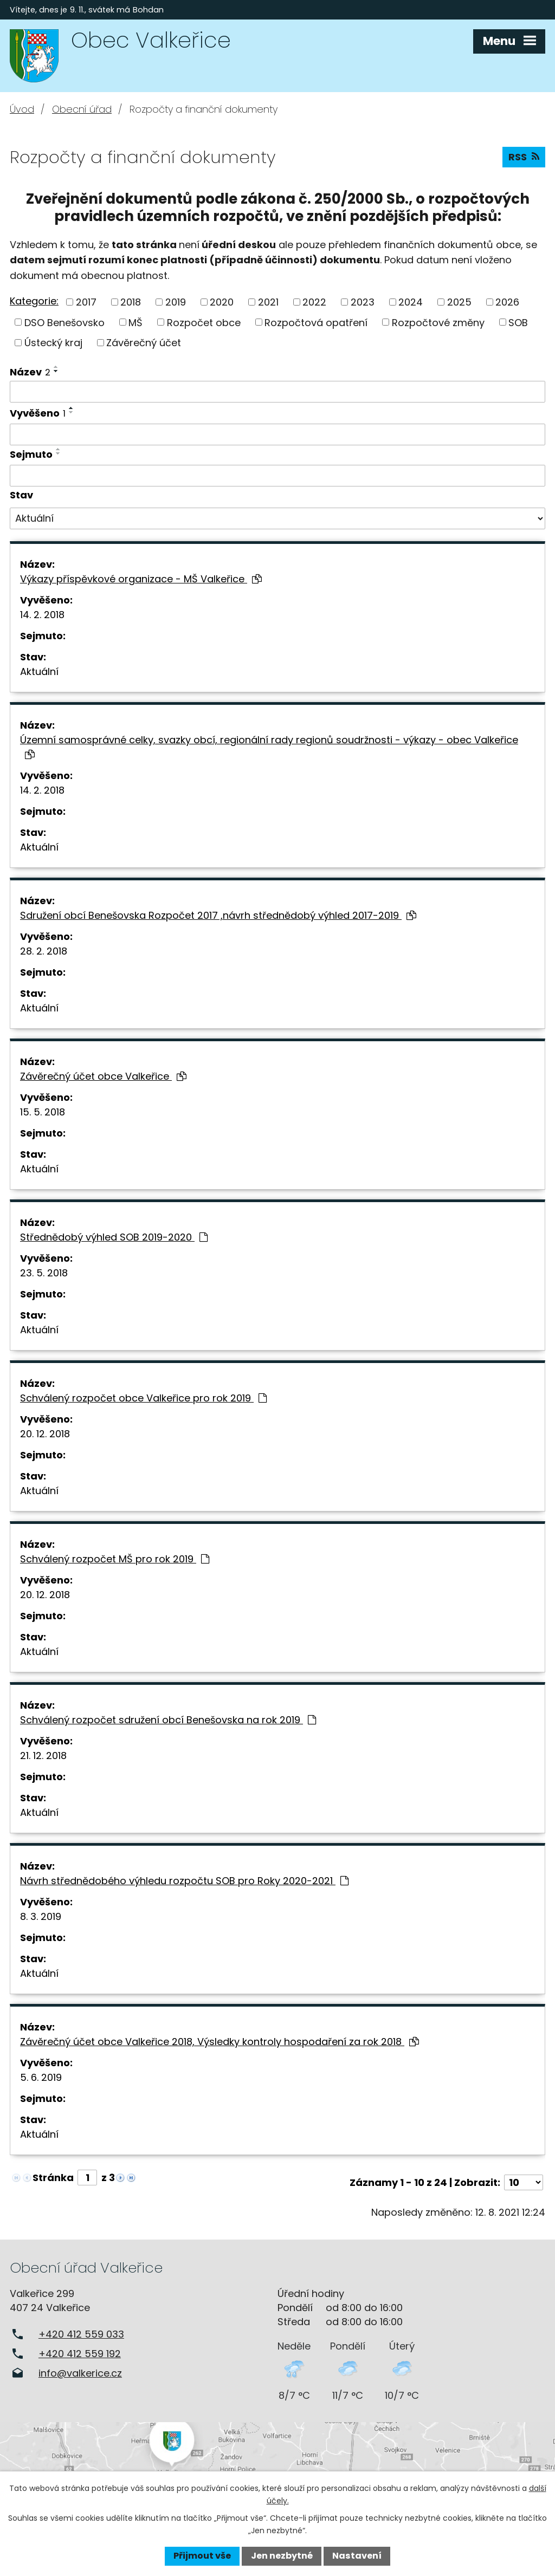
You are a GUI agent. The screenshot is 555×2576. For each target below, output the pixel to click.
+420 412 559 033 (81, 2334)
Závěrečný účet (143, 342)
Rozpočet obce (204, 322)
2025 (459, 302)
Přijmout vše (202, 2555)
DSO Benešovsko (64, 322)
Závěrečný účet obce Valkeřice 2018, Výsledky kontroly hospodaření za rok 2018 (219, 2041)
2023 (363, 302)
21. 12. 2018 (43, 1755)
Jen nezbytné (282, 2555)
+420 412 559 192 (79, 2353)
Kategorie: (34, 301)
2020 (222, 302)
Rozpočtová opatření (315, 322)
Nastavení (357, 2555)
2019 (175, 302)
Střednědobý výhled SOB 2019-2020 (114, 1237)
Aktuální (39, 671)
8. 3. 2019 (40, 1916)
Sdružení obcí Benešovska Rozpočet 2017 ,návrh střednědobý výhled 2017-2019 (218, 915)
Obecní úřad (82, 109)
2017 (86, 302)
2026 (507, 302)
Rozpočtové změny (438, 322)
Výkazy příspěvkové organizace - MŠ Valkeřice (141, 579)
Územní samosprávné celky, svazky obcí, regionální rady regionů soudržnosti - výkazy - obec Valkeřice (269, 746)
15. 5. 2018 (42, 1112)
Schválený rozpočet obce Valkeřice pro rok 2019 (143, 1398)
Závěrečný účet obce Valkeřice (103, 1076)
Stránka (53, 2177)
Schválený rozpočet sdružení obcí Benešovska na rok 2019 (168, 1720)
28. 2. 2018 (43, 951)
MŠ (135, 322)
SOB (518, 322)
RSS (523, 157)
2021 (268, 302)
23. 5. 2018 (44, 1273)
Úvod (22, 109)
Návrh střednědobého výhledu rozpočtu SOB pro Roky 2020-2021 (184, 1880)
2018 (130, 302)
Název (30, 372)
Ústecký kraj (53, 342)
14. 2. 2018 (42, 614)
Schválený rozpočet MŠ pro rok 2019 (114, 1559)
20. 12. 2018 (45, 1434)
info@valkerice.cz (80, 2373)
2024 (410, 302)
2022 (314, 302)
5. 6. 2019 (41, 2077)
